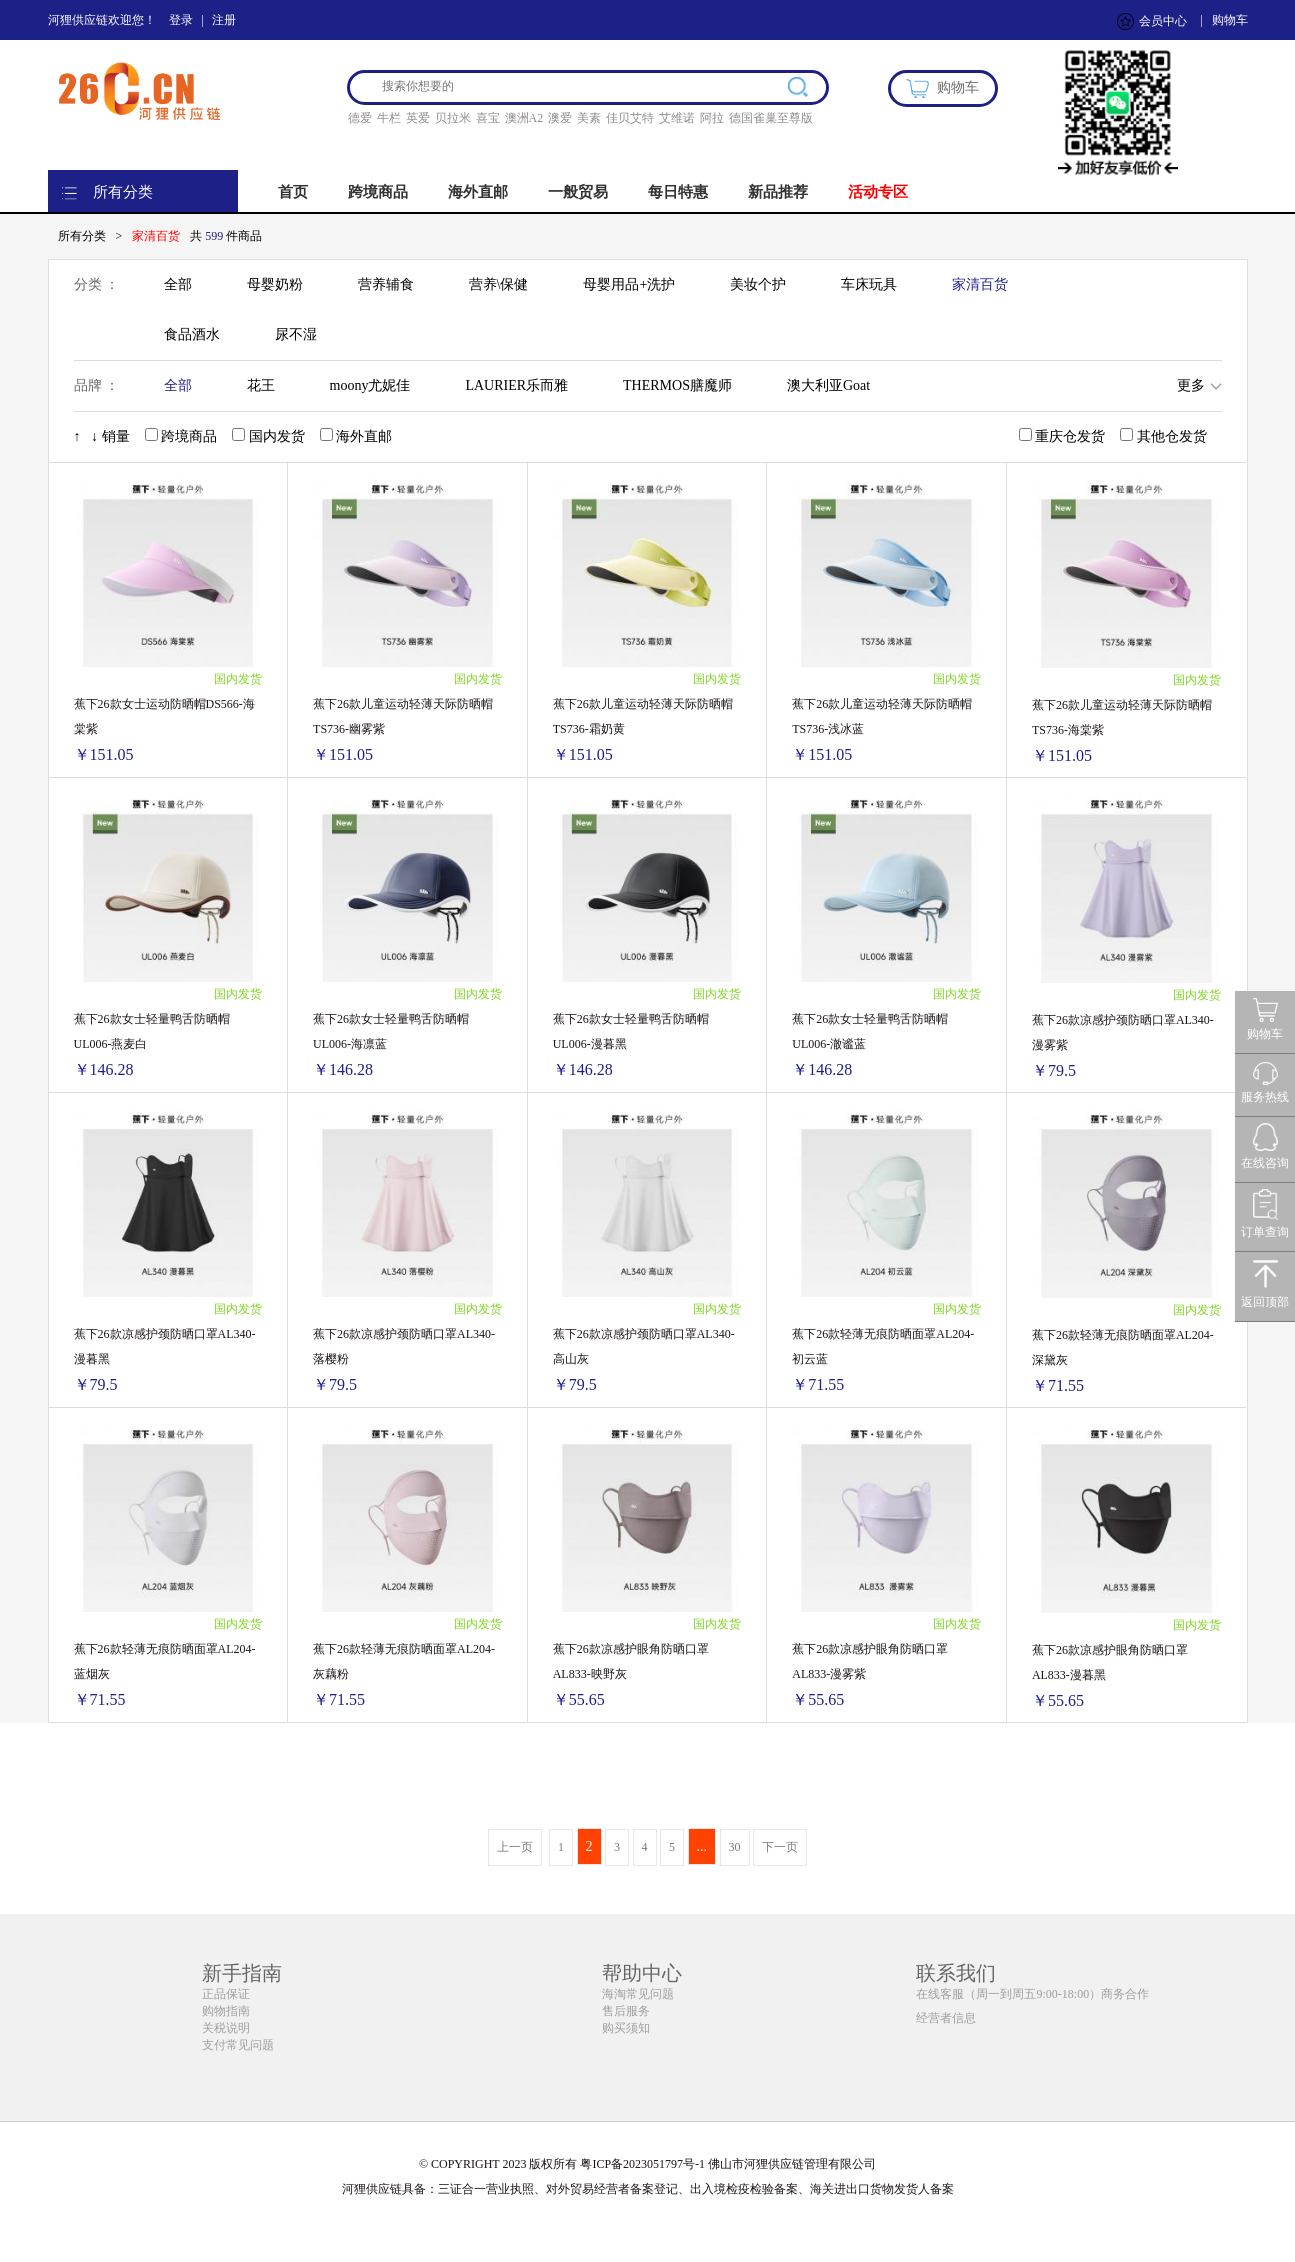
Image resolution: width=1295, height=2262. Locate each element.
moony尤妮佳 (370, 385)
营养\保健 (499, 284)
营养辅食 (386, 284)
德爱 (360, 118)
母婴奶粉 (275, 284)
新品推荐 (778, 192)
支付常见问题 (238, 2045)
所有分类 (123, 192)
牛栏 (389, 118)
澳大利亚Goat (828, 385)
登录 (181, 20)
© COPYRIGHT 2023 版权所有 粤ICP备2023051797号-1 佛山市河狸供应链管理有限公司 (647, 2164)
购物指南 (226, 2011)
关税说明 (226, 2028)
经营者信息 (946, 2018)
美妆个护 (758, 284)
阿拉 (712, 118)
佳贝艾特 (630, 118)
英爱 (418, 118)
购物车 (1230, 20)
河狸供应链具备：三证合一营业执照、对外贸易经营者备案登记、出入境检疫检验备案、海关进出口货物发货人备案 (648, 2189)
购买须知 (626, 2028)
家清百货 (980, 284)
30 (735, 1847)
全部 (178, 284)
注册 (224, 20)
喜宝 (488, 118)
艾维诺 (677, 118)
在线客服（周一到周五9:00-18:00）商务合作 (1032, 1994)
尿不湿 (296, 334)
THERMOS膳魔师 (677, 385)
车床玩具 (869, 284)
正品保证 (226, 1994)
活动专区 (878, 192)
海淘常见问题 (638, 1994)
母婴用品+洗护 (629, 284)
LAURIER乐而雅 (516, 385)
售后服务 (626, 2011)
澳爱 (560, 118)
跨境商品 (378, 192)
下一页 (780, 1847)
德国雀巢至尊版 (771, 118)
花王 (261, 385)
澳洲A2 (524, 118)
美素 (589, 118)
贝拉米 (453, 118)
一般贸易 (578, 192)
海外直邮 (478, 192)
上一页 (515, 1847)
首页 (293, 192)
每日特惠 (678, 192)
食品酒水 (192, 334)
